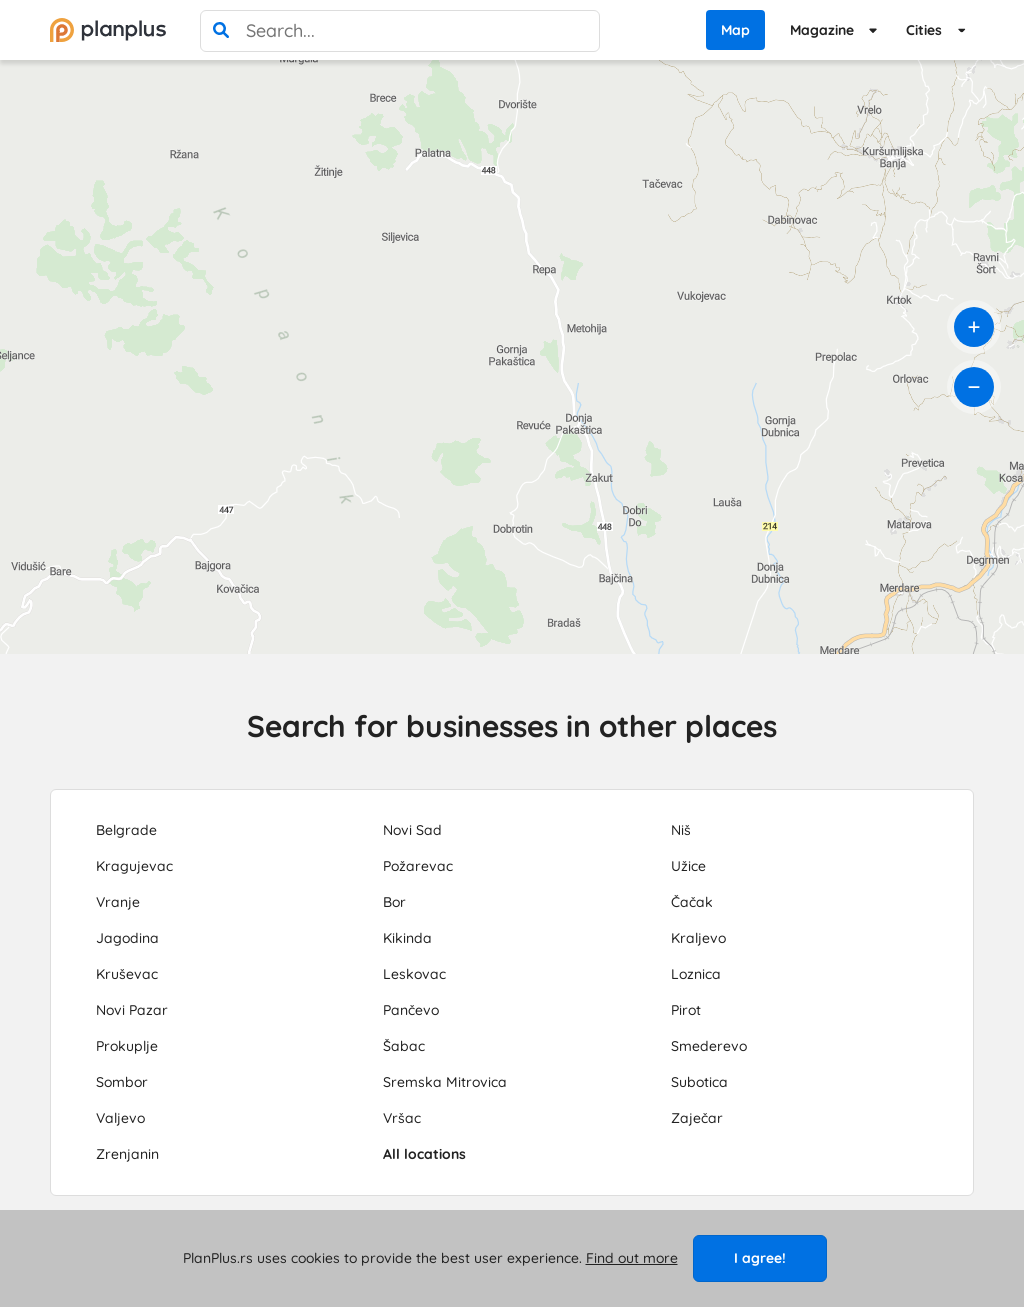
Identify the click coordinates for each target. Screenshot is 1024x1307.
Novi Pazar (132, 1010)
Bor (394, 902)
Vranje (118, 902)
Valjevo (120, 1118)
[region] (512, 357)
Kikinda (407, 938)
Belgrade (126, 830)
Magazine (822, 30)
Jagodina (127, 938)
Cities (924, 30)
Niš (681, 830)
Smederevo (709, 1046)
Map (735, 30)
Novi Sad (412, 830)
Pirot (686, 1010)
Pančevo (411, 1010)
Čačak (692, 902)
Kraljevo (698, 938)
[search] (221, 31)
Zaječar (697, 1118)
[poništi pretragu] (579, 31)
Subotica (699, 1082)
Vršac (402, 1118)
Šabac (404, 1046)
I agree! (760, 1258)
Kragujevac (134, 866)
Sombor (122, 1082)
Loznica (696, 974)
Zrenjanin (127, 1154)
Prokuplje (127, 1046)
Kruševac (127, 974)
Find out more (632, 1258)
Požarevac (418, 866)
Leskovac (414, 974)
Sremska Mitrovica (445, 1082)
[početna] (108, 30)
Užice (688, 866)
